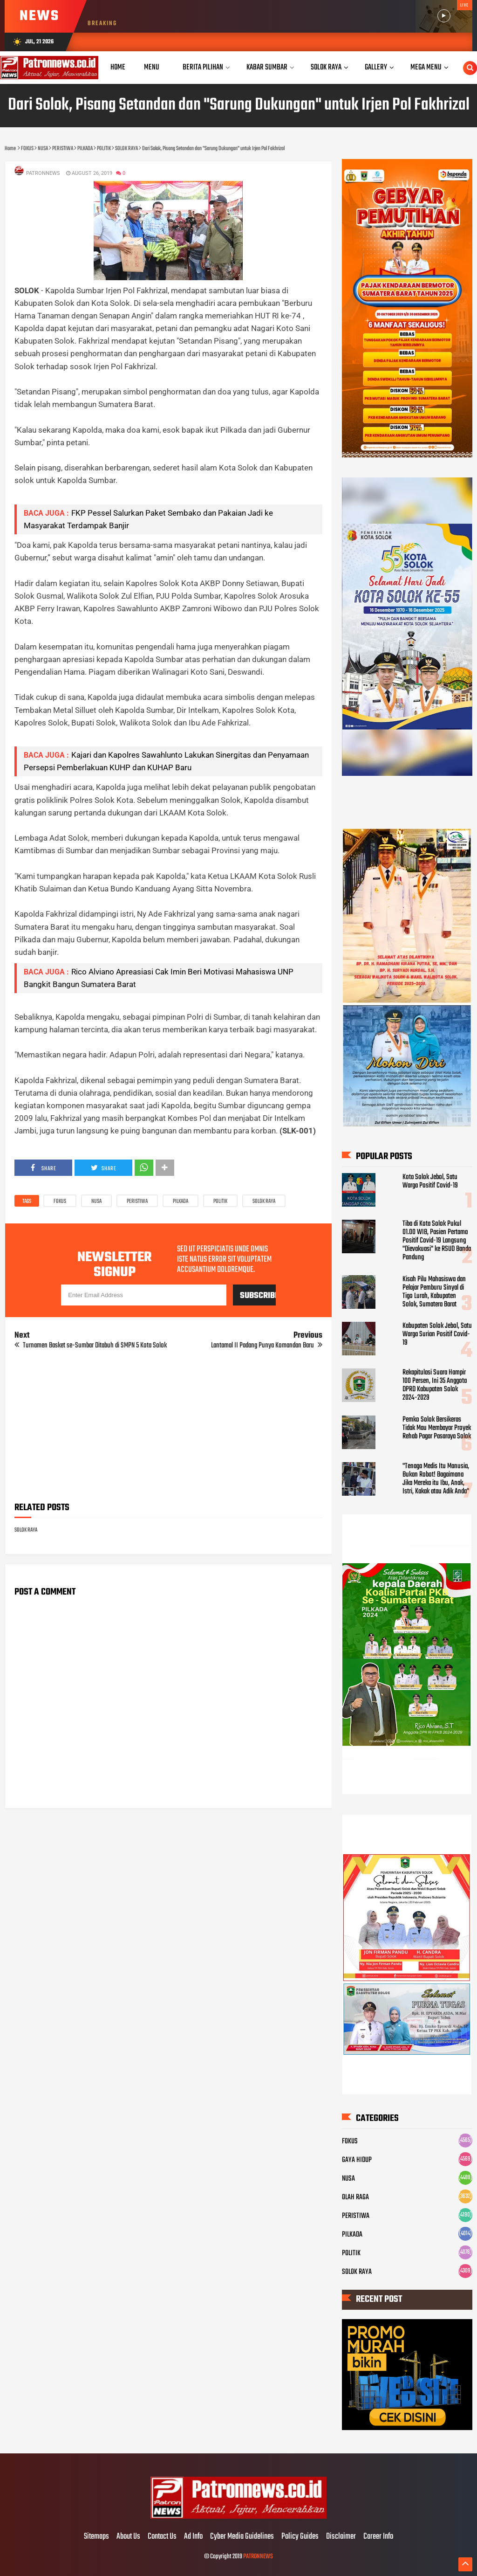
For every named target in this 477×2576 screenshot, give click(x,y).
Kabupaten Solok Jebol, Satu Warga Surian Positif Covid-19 (437, 1334)
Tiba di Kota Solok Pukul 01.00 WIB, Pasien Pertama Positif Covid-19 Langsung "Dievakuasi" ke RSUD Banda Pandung (436, 1241)
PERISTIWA (137, 1201)
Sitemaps (96, 2537)
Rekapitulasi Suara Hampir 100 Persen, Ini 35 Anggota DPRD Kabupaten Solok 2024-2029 (434, 1385)
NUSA (96, 1201)
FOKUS (60, 1201)
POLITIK (220, 1201)
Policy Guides (300, 2537)
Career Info (378, 2537)
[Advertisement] (168, 1429)
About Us (128, 2537)
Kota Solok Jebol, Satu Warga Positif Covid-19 (430, 1181)
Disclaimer (341, 2537)
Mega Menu (426, 67)
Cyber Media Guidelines (242, 2537)
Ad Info (193, 2537)
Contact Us (162, 2537)
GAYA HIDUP (357, 2160)
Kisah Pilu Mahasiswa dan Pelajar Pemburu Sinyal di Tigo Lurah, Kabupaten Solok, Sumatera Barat (434, 1292)
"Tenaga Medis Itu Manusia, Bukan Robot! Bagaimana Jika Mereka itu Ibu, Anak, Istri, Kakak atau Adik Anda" (435, 1479)
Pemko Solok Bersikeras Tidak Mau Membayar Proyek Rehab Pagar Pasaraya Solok (436, 1428)
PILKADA (180, 1201)
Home (117, 67)
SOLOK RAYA (263, 1201)
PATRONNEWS (258, 2556)
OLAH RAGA (355, 2197)
